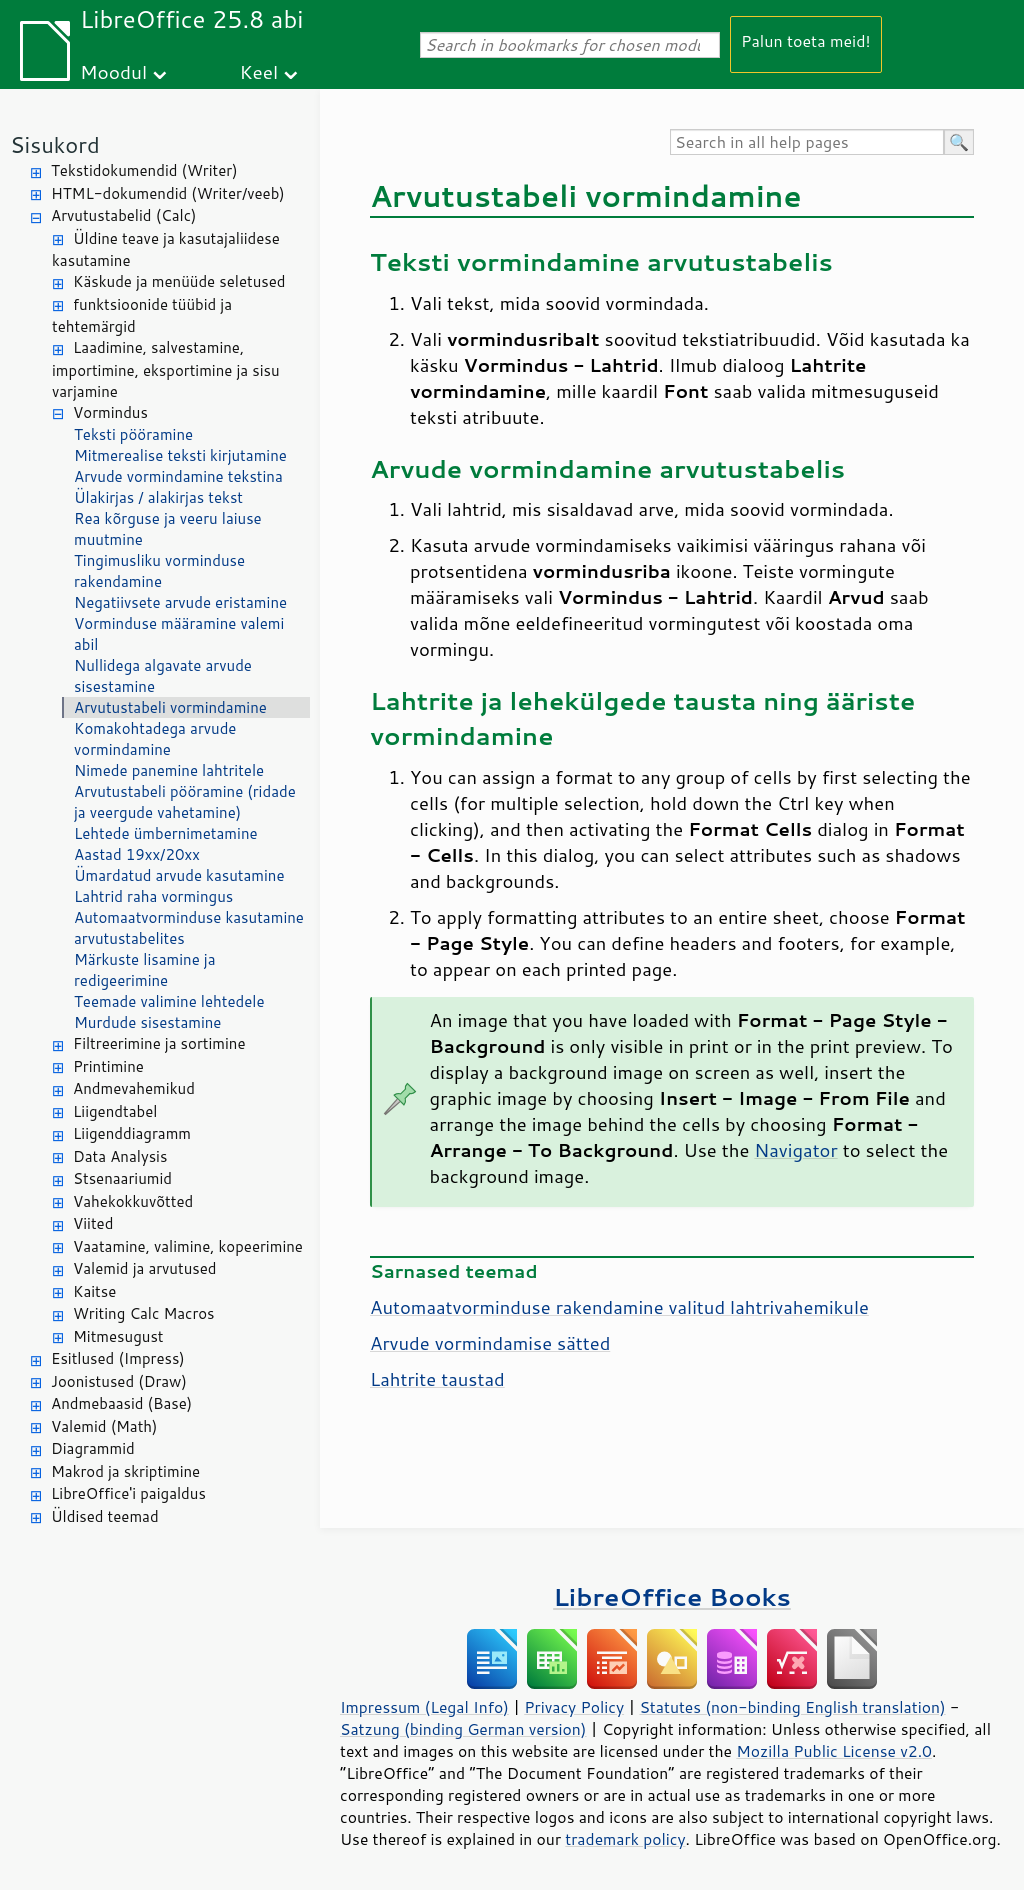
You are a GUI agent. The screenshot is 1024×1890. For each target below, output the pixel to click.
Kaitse (94, 1291)
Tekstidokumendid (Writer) (144, 170)
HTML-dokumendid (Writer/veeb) (168, 193)
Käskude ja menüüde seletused (179, 281)
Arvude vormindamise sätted (490, 1343)
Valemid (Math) (104, 1426)
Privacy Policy (574, 1707)
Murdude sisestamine (147, 1022)
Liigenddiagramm (132, 1133)
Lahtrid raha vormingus (153, 896)
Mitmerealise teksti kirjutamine (180, 455)
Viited (93, 1223)
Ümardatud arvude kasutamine (179, 875)
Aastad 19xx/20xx (137, 854)
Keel (258, 71)
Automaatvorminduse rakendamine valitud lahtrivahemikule (619, 1307)
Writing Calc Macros (144, 1313)
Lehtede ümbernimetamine (166, 833)
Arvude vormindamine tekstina (178, 476)
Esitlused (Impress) (118, 1358)
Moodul (113, 71)
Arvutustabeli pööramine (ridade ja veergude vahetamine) (185, 802)
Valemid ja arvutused (145, 1268)
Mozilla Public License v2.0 (834, 1751)
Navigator (795, 1150)
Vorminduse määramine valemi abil (179, 634)
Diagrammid (93, 1448)
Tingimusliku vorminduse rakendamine (159, 571)
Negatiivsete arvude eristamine (180, 602)
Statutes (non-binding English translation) (792, 1707)
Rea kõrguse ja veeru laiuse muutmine (168, 529)
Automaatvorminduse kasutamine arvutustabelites (189, 928)
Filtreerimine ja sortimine (159, 1043)
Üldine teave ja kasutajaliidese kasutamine (166, 250)
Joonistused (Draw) (119, 1381)
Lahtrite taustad (437, 1379)
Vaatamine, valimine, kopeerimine (188, 1246)
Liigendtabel (115, 1111)
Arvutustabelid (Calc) (123, 215)
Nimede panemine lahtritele (169, 770)
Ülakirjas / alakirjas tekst (158, 497)
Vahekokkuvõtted (133, 1201)
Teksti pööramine (133, 434)
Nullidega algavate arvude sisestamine (163, 676)
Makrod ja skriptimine (125, 1471)
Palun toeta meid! (806, 40)
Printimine (108, 1066)
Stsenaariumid (122, 1178)
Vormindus (110, 412)
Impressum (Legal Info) (424, 1707)
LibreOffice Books (672, 1596)
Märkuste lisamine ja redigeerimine (145, 970)
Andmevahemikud (134, 1088)
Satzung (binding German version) (463, 1729)
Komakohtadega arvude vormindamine (155, 739)
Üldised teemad (105, 1516)
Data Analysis (120, 1156)
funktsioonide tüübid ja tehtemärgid (142, 316)
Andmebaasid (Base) (121, 1403)
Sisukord (55, 144)
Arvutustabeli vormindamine (170, 707)
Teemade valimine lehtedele (169, 1001)
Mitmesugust (118, 1336)
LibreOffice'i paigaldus (128, 1493)
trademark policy (625, 1839)
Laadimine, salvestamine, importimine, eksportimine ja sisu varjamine (166, 369)
